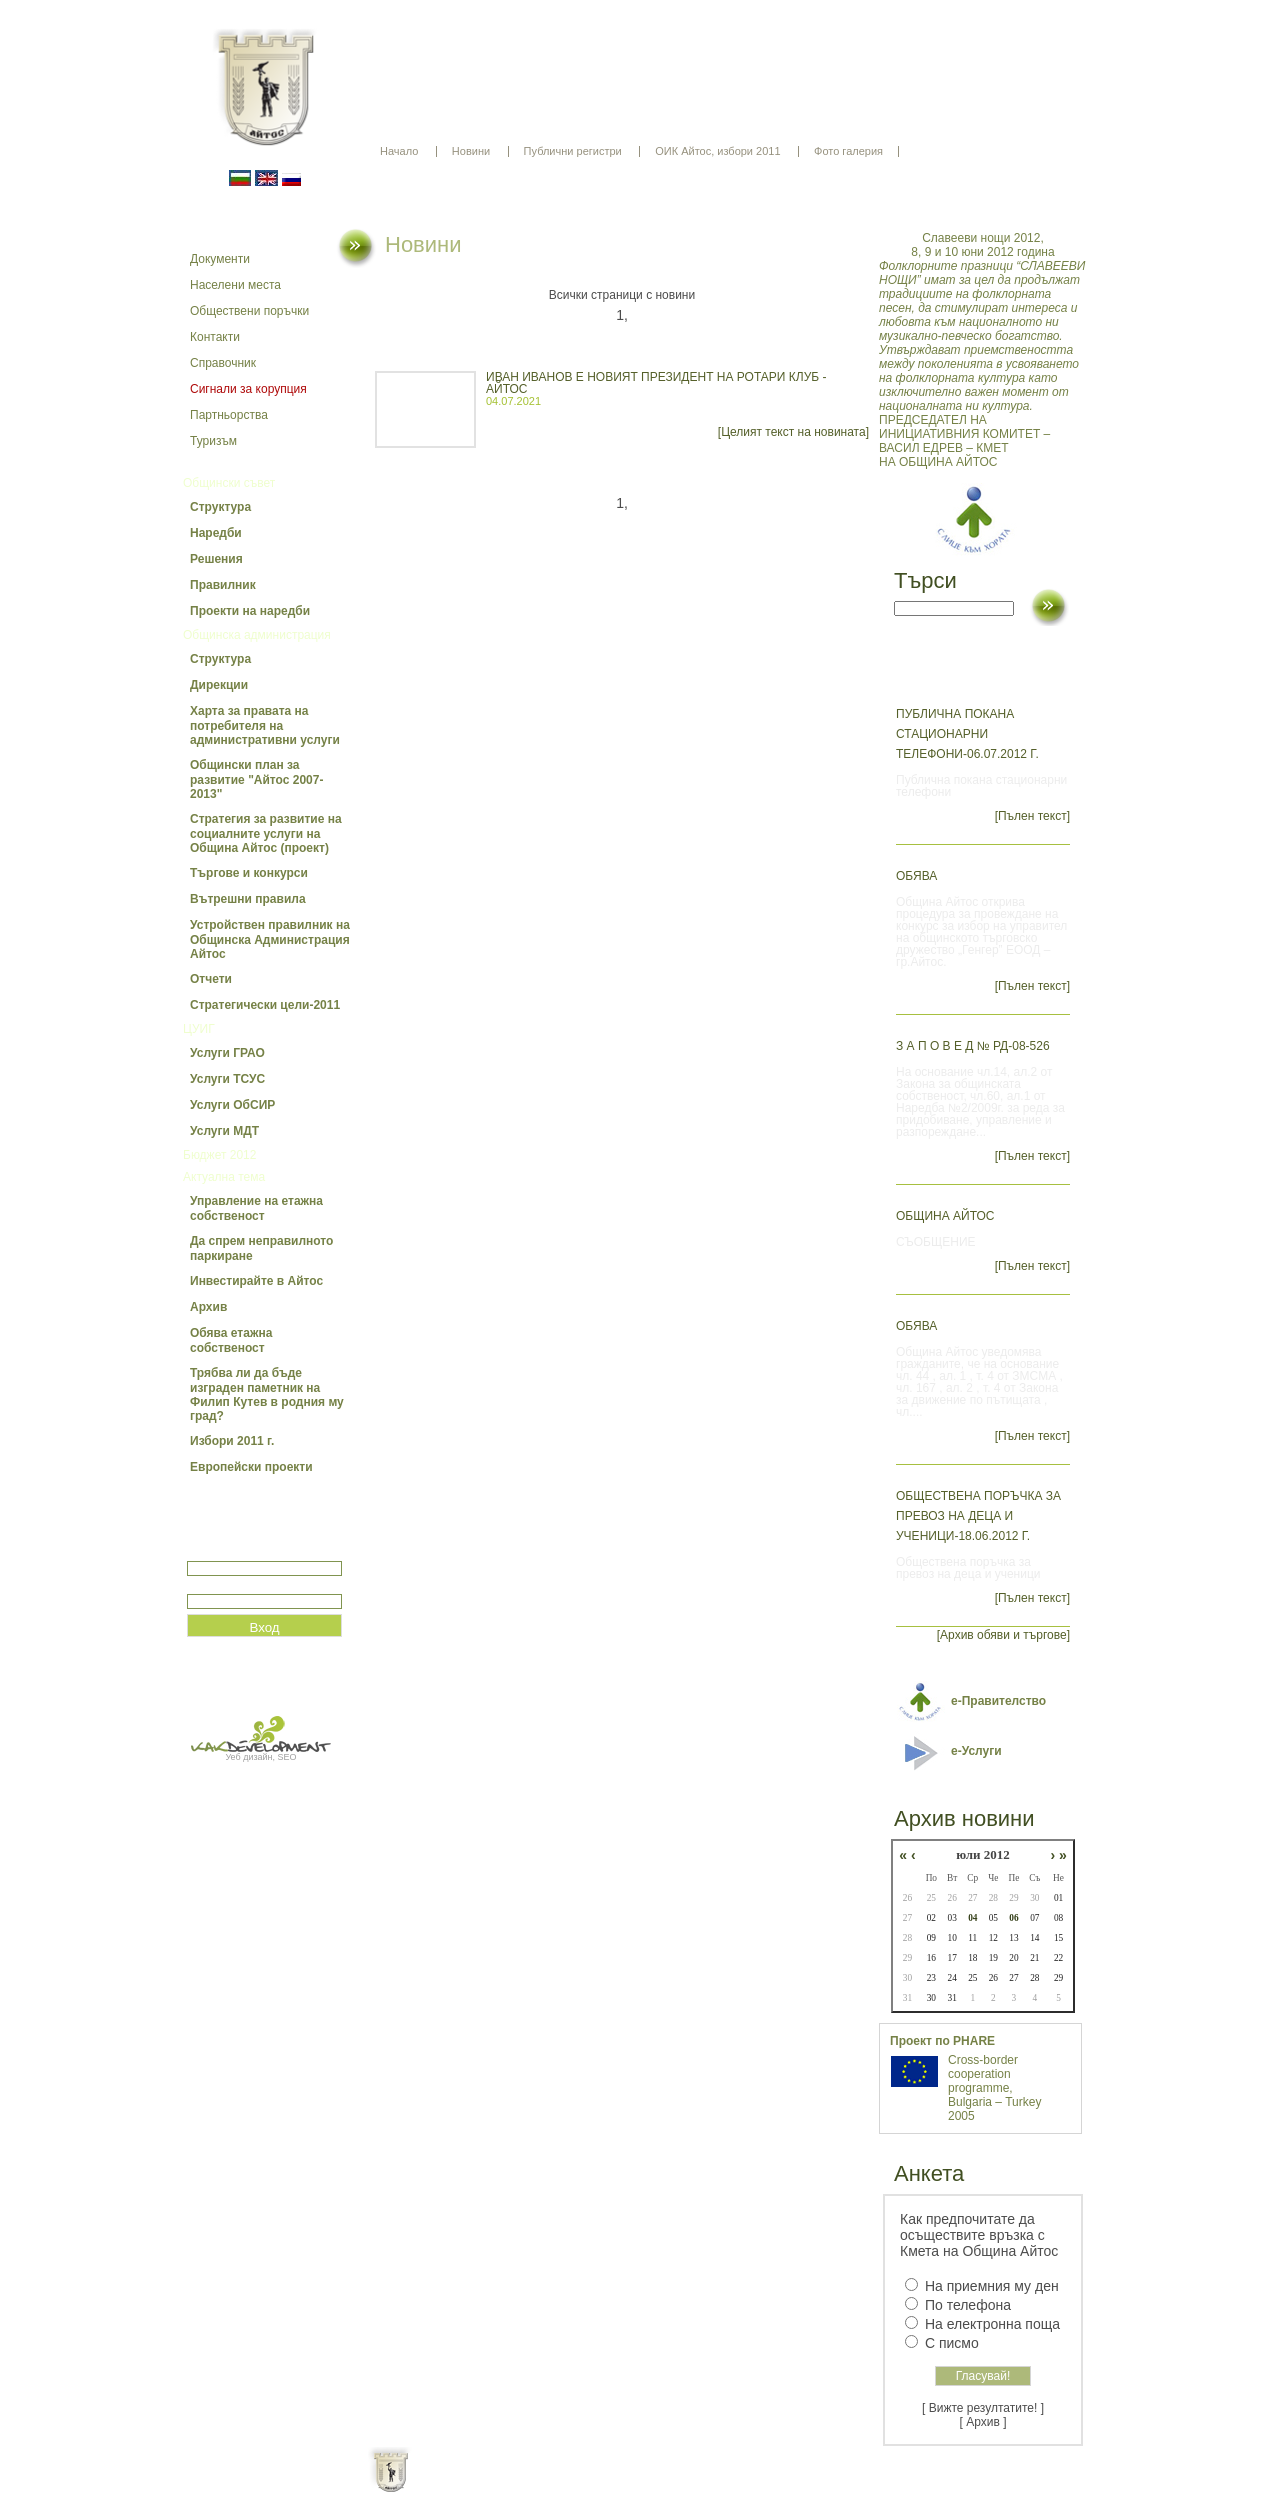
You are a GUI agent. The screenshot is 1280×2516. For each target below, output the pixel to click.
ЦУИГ (199, 1029)
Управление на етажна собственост (256, 1208)
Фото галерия (848, 151)
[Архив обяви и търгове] (1003, 1635)
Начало (399, 151)
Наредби (216, 533)
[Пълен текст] (1032, 816)
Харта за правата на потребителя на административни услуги (265, 725)
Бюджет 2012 (219, 1155)
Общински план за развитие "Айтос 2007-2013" (256, 779)
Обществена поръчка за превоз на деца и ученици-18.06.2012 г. (978, 1516)
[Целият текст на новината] (793, 432)
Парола (208, 1585)
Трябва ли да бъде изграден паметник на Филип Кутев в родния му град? (267, 1394)
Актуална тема (224, 1177)
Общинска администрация (257, 635)
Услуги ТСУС (227, 1079)
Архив (208, 1307)
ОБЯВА (916, 876)
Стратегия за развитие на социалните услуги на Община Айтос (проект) (266, 833)
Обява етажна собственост (231, 1340)
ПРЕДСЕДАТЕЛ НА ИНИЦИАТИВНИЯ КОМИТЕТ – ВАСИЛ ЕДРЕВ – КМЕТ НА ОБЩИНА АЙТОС (983, 350)
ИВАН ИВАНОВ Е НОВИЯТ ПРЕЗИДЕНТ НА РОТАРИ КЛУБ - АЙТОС (656, 383)
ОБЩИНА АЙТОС (945, 1216)
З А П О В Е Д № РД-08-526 (973, 1046)
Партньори (657, 2486)
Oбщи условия (561, 2486)
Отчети (211, 979)
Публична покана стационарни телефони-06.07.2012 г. (967, 734)
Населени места (235, 285)
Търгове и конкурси (249, 873)
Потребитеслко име (245, 1552)
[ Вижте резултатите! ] (983, 2408)
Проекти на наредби (250, 611)
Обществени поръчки (249, 311)
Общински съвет (229, 483)
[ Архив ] (983, 2422)
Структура (220, 507)
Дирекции (219, 685)
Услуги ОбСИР (232, 1105)
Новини (471, 151)
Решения (216, 559)
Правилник (223, 585)
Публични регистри (573, 151)
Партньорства (229, 415)
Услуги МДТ (224, 1131)
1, (622, 315)
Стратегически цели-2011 (265, 1005)
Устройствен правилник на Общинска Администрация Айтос (270, 939)
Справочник (223, 363)
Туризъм (213, 441)
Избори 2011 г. (232, 1441)
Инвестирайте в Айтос (256, 1281)
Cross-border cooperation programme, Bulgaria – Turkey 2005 (994, 2088)
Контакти (215, 337)
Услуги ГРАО (227, 1053)
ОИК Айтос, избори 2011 (717, 151)
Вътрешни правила (248, 899)
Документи (220, 259)
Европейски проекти (251, 1467)
